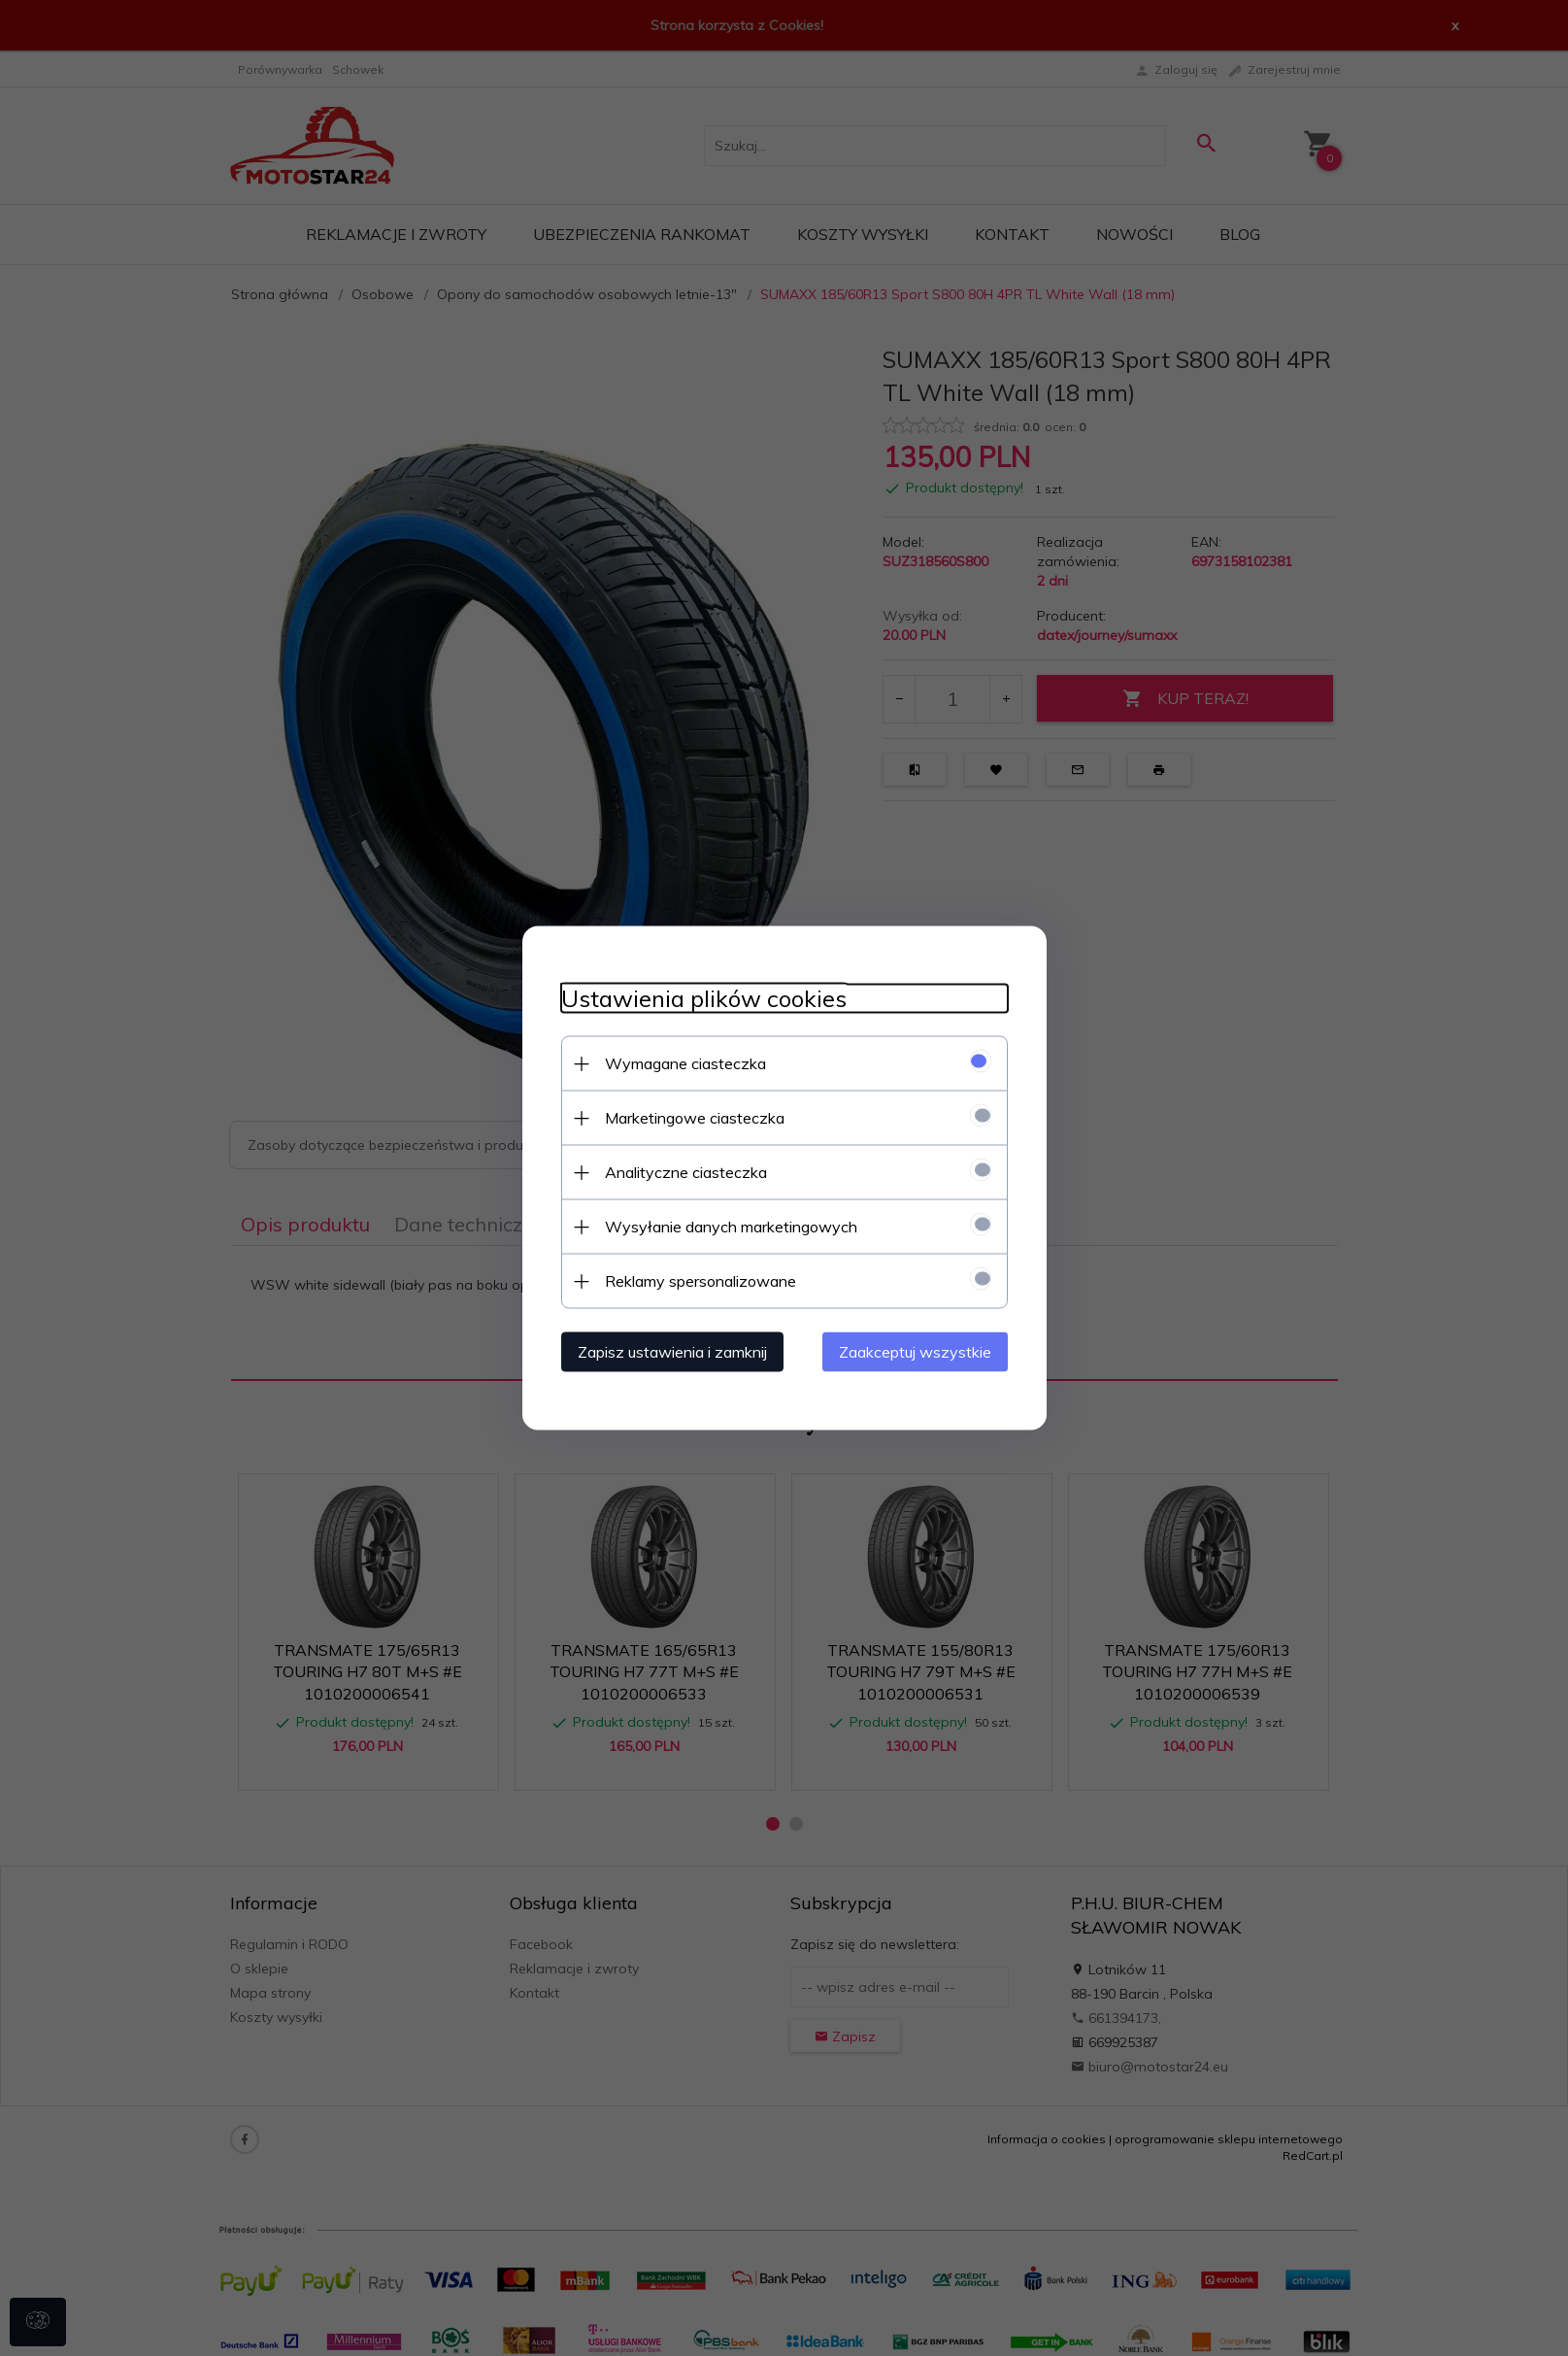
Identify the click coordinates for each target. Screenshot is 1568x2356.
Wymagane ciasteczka (685, 1063)
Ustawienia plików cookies (704, 999)
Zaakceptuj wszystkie (915, 1352)
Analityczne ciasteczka (686, 1172)
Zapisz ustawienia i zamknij (672, 1352)
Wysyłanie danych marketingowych (731, 1226)
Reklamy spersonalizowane (700, 1281)
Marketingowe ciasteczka (694, 1118)
